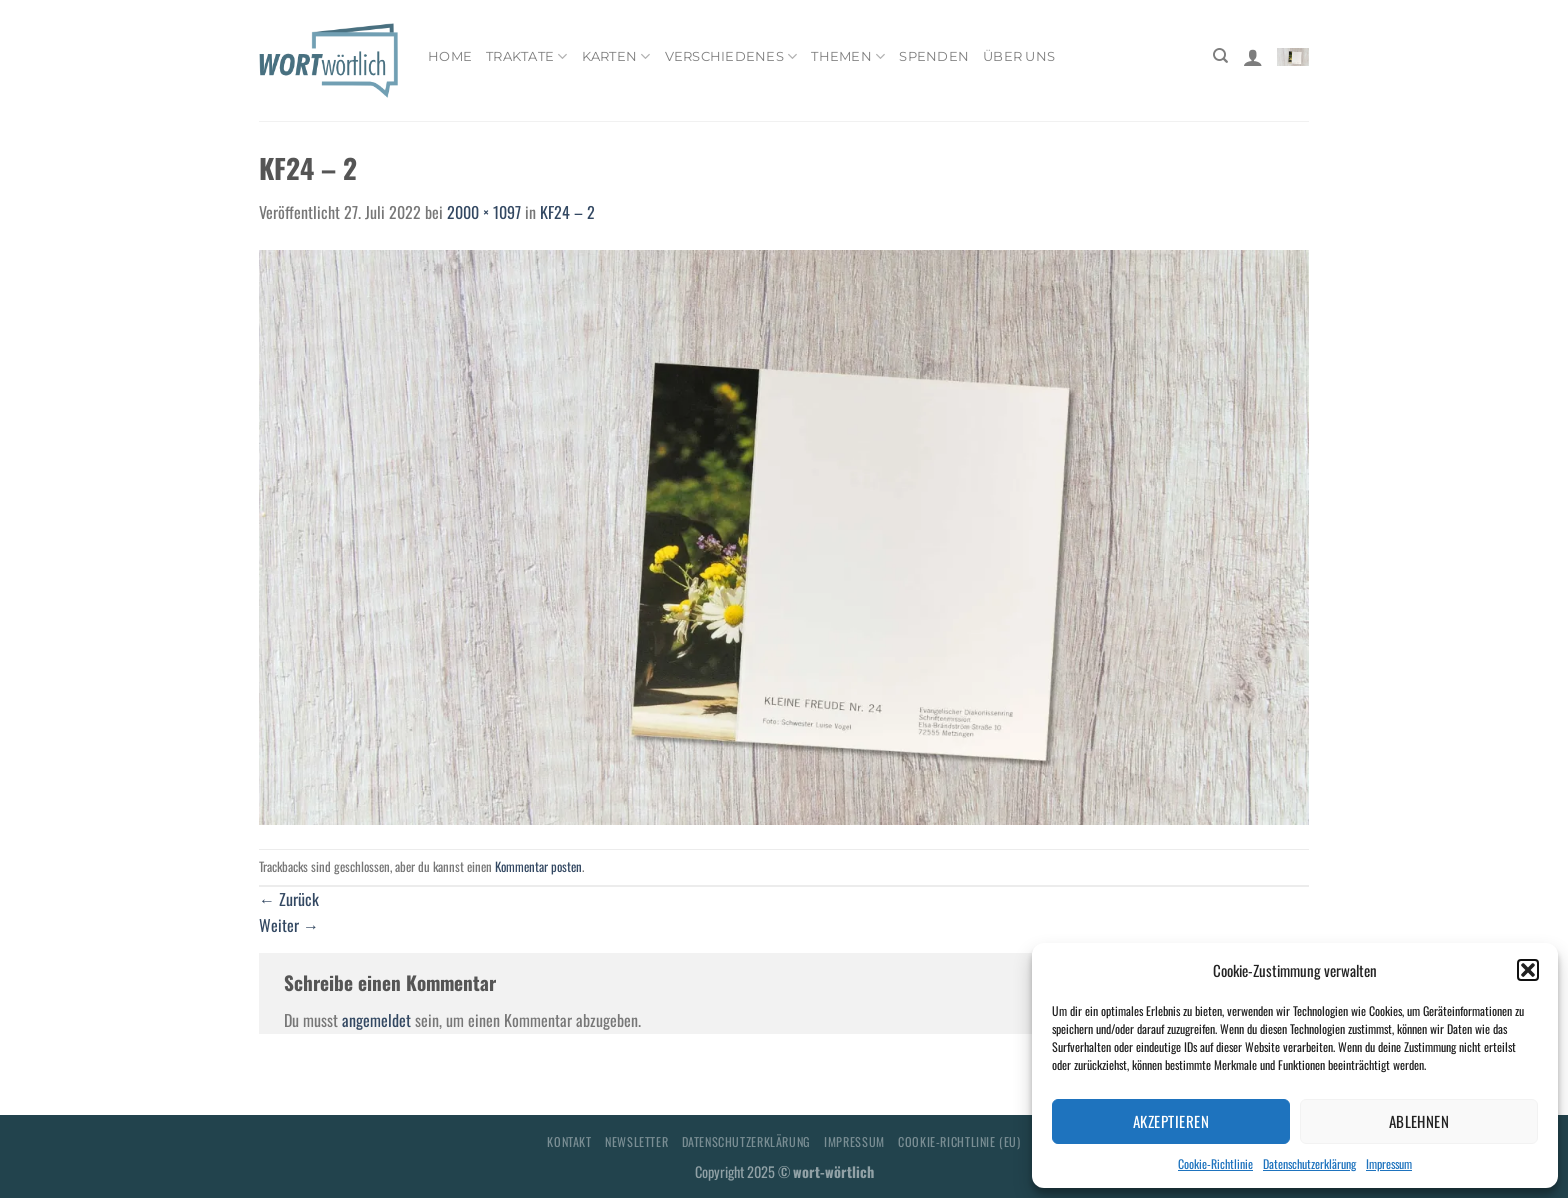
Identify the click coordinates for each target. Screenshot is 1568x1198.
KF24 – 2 (567, 212)
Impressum (1389, 1163)
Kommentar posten (538, 866)
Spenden (934, 56)
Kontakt (569, 1141)
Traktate (527, 56)
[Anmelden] (1253, 57)
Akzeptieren (1171, 1121)
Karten (616, 56)
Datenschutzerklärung (1309, 1163)
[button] (1528, 970)
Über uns (1019, 56)
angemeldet (376, 1020)
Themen (848, 56)
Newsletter (636, 1141)
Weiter (289, 925)
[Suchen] (1220, 56)
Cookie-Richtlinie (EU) (959, 1141)
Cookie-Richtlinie (1215, 1163)
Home (450, 56)
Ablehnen (1419, 1121)
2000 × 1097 (484, 212)
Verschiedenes (731, 56)
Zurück (289, 899)
